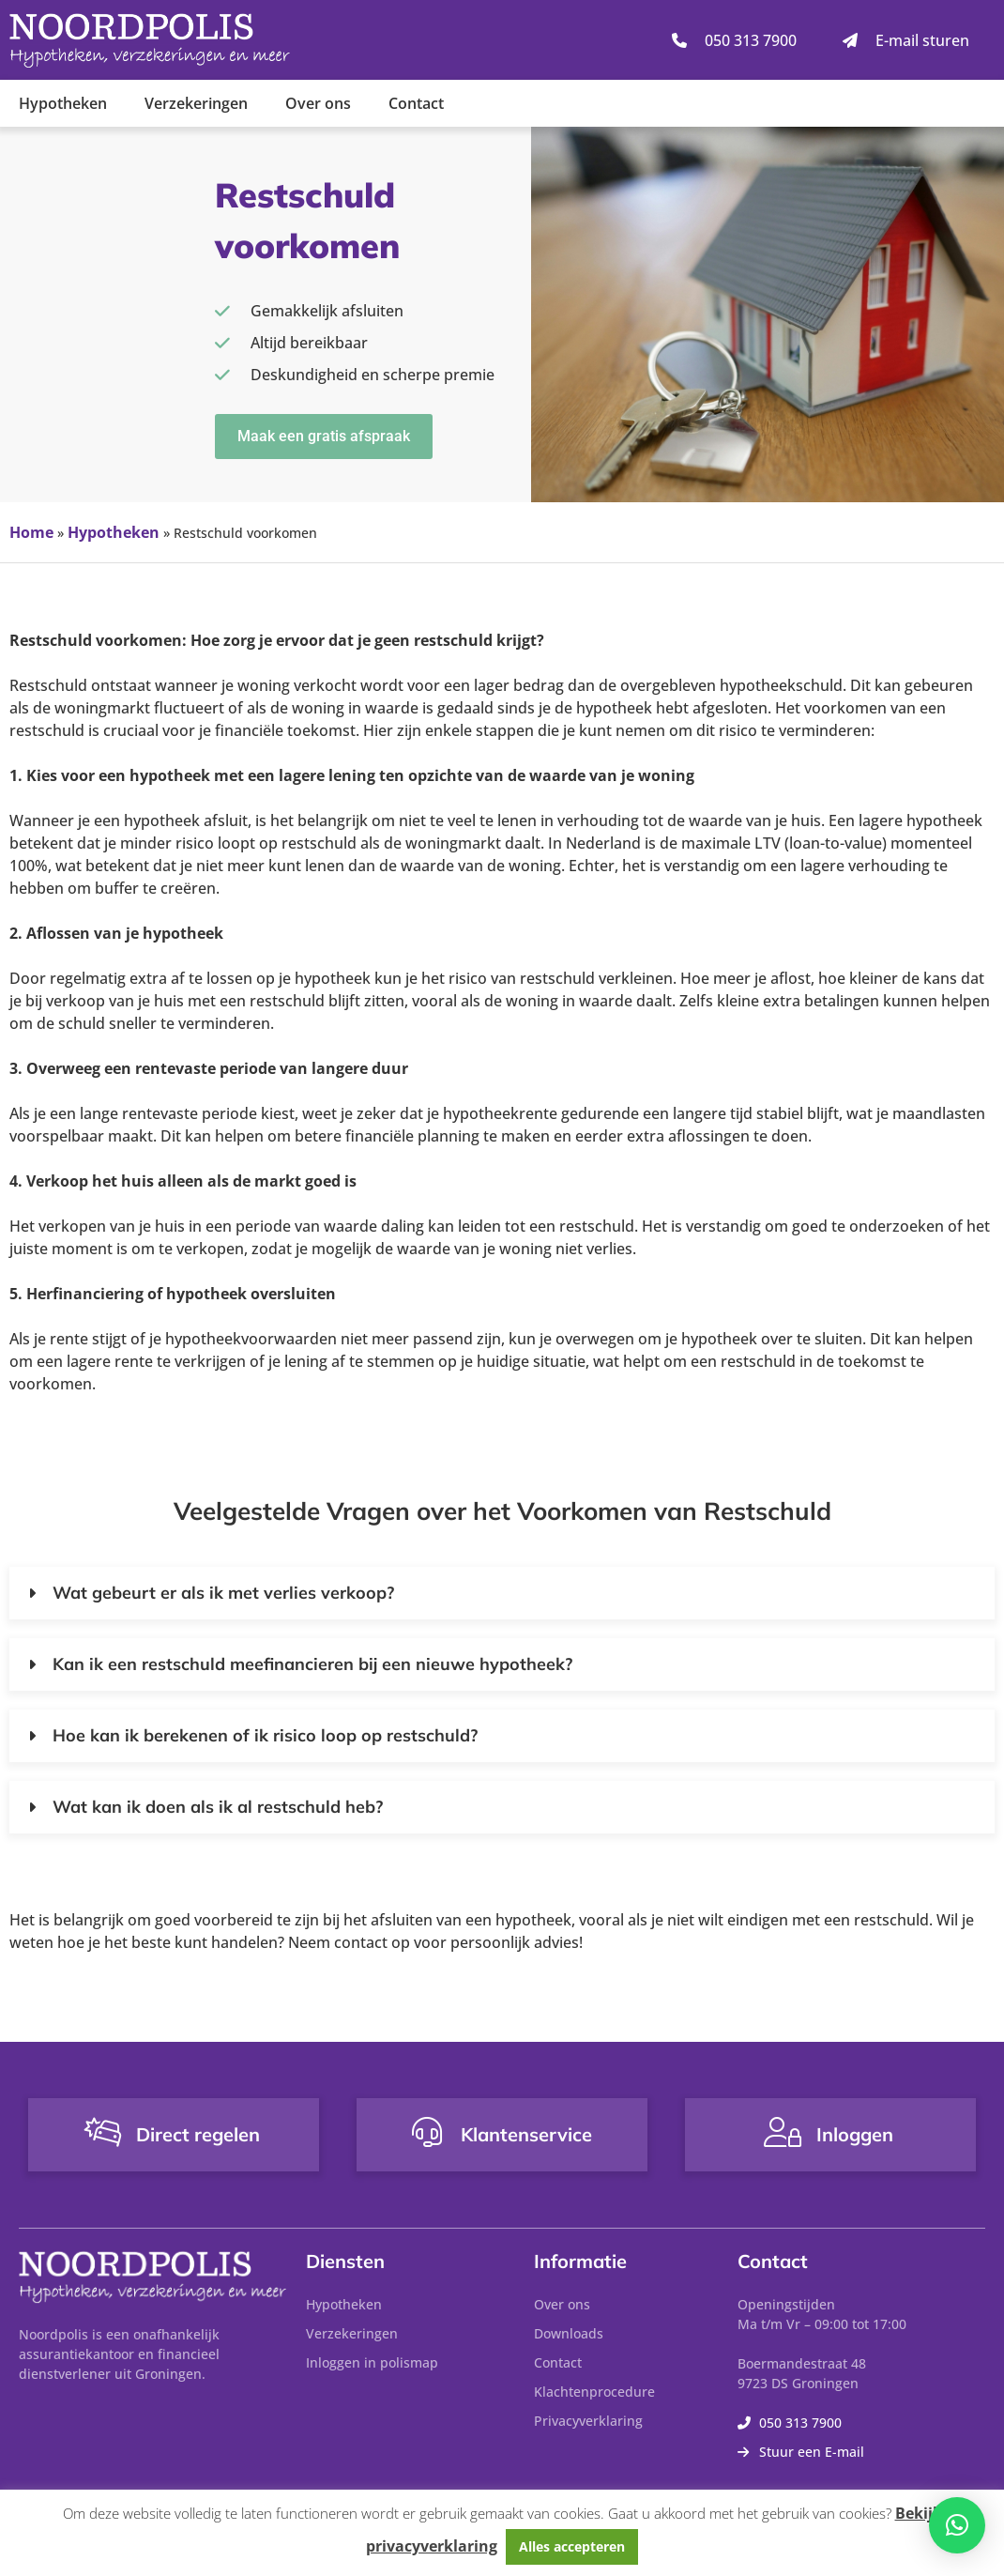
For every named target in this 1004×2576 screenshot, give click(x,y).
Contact (416, 103)
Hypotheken (63, 103)
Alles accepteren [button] (572, 2546)
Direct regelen (198, 2134)
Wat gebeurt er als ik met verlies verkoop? (223, 1592)
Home (31, 532)
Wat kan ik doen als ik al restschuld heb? (218, 1806)
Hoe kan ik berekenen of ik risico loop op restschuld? (265, 1735)
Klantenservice (526, 2134)
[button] (502, 1593)
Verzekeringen (196, 103)
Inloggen (854, 2134)
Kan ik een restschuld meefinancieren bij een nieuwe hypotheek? (312, 1664)
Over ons (318, 103)
